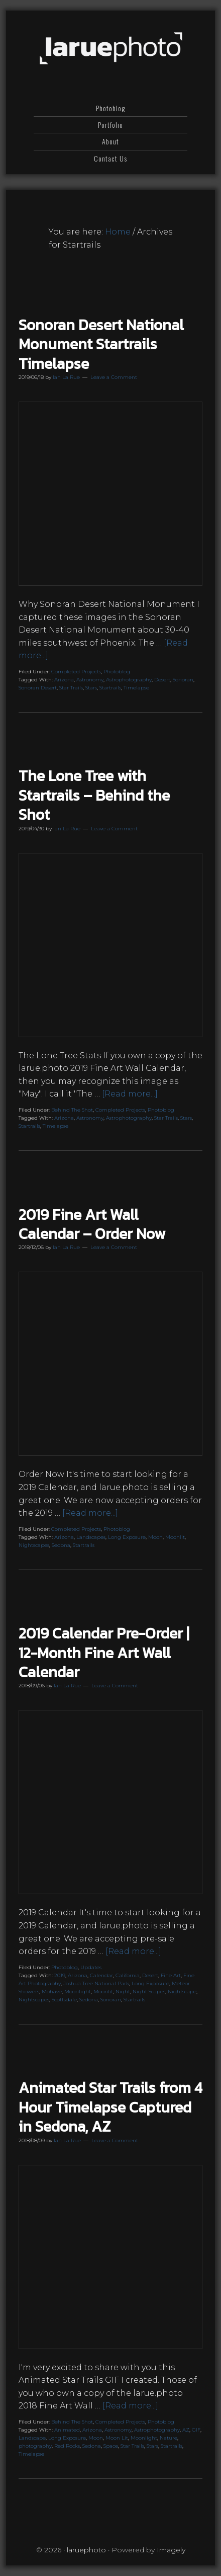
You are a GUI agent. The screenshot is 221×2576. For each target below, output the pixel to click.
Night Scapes (149, 1991)
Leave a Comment (113, 377)
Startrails (110, 687)
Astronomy (89, 679)
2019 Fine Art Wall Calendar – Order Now (92, 1224)
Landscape (32, 2438)
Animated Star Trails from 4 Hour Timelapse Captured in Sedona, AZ (110, 2107)
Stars (91, 687)
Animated (67, 2430)
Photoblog (116, 671)
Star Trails (71, 687)
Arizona (64, 679)
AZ (185, 2430)
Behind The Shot (72, 1110)
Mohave (52, 1991)
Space (110, 2446)
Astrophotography (129, 679)
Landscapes (90, 1537)
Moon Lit (116, 2438)
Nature (168, 2438)
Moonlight (77, 1991)
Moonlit (175, 1537)
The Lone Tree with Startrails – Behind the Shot (94, 795)
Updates (90, 1967)
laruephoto (110, 49)
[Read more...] (130, 1094)
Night (123, 1991)
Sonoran (183, 679)
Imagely (171, 2549)
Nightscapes (34, 1545)
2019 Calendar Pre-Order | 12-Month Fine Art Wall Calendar (104, 1652)
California (128, 1975)
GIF (196, 2430)
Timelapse (136, 687)
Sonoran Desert (38, 687)
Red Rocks (67, 2446)
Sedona (61, 1545)
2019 (59, 1975)
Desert (162, 679)
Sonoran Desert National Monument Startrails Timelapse (101, 344)
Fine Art (171, 1975)
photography (35, 2446)
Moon (155, 1537)
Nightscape (182, 1991)
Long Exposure (127, 1537)
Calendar (101, 1975)
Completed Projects (76, 671)
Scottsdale (64, 1999)
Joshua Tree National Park (96, 1983)
